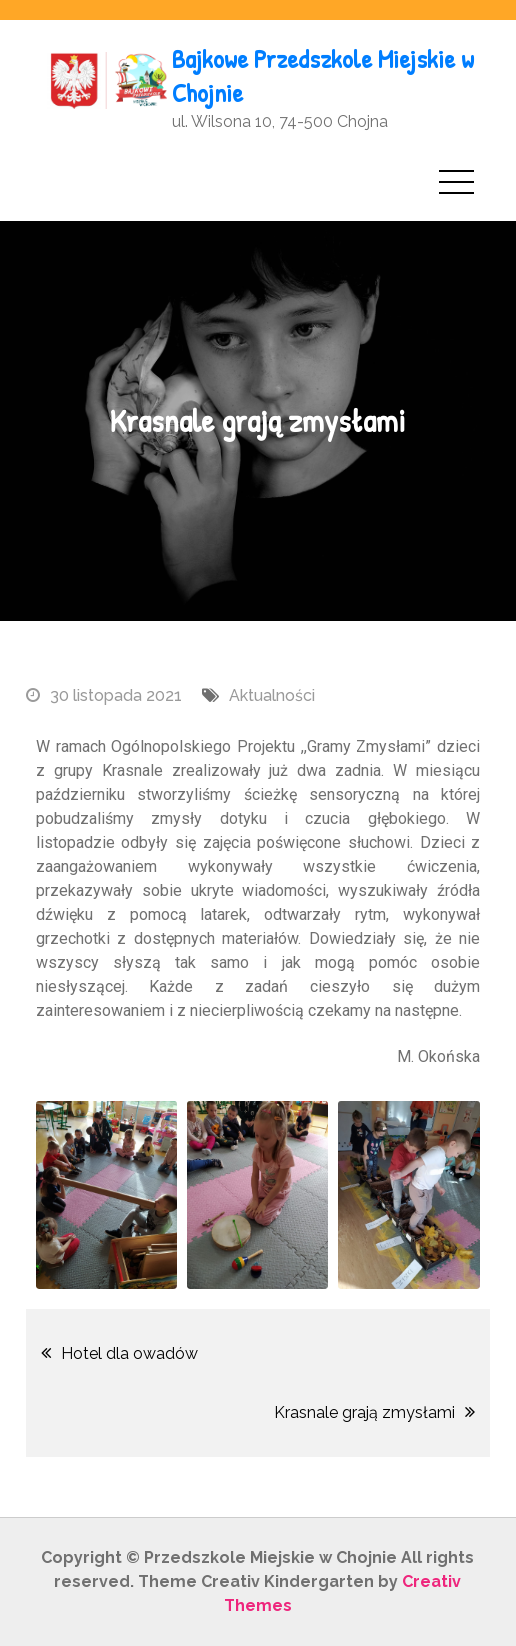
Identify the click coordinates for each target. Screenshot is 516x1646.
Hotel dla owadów (129, 1353)
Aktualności (272, 695)
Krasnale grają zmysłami (364, 1412)
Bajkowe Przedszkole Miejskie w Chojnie (323, 75)
